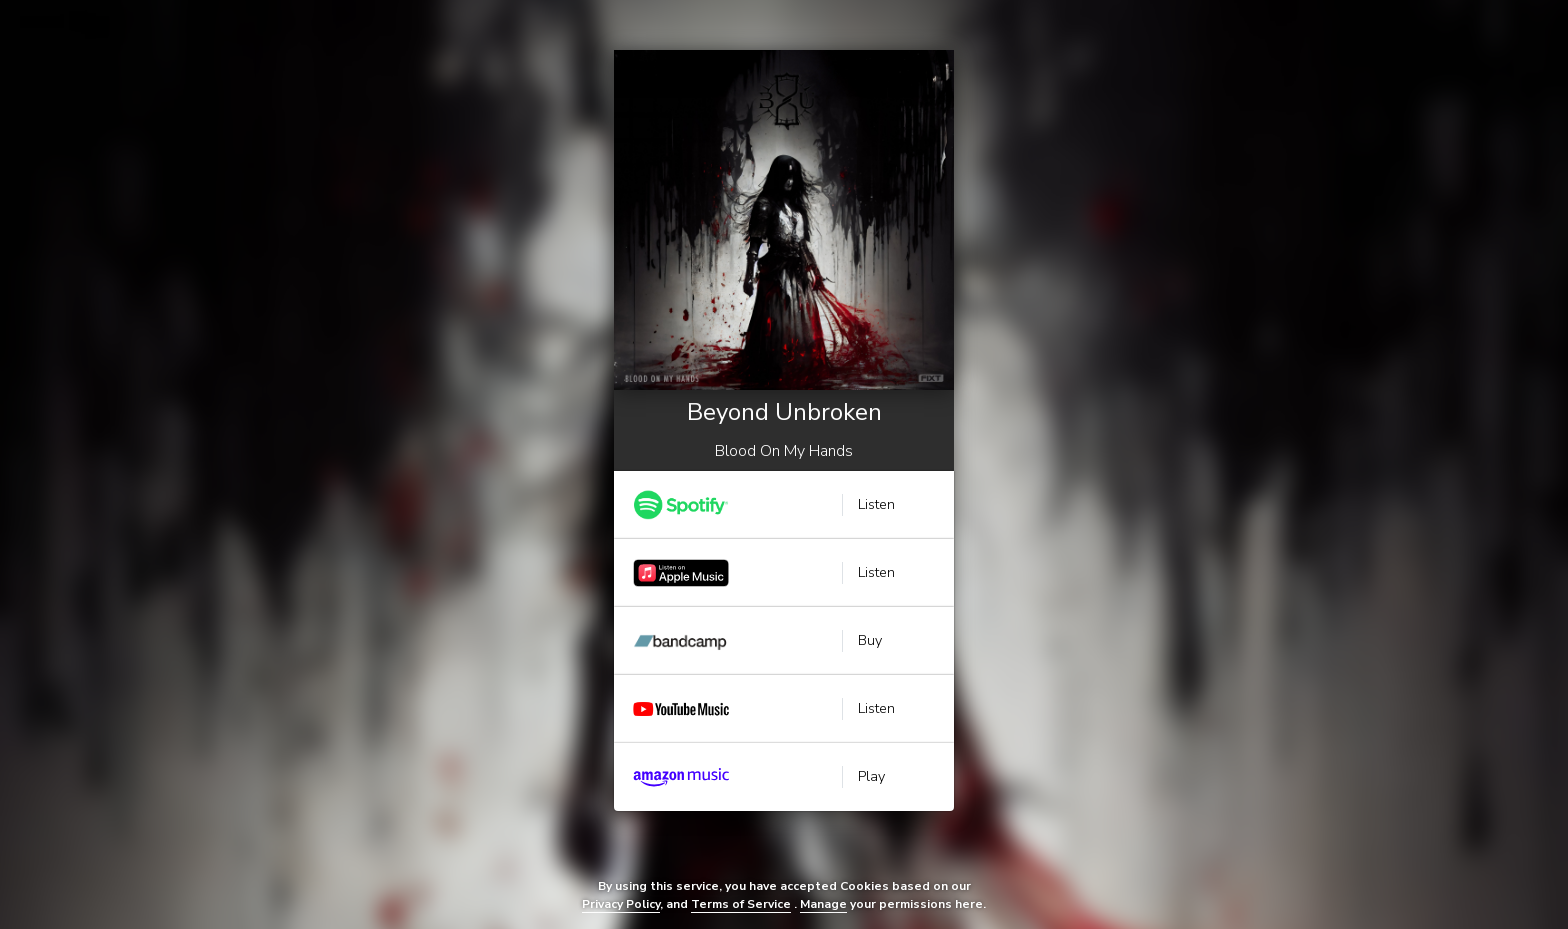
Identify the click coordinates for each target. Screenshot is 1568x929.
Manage (823, 904)
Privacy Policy (621, 904)
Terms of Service (741, 904)
